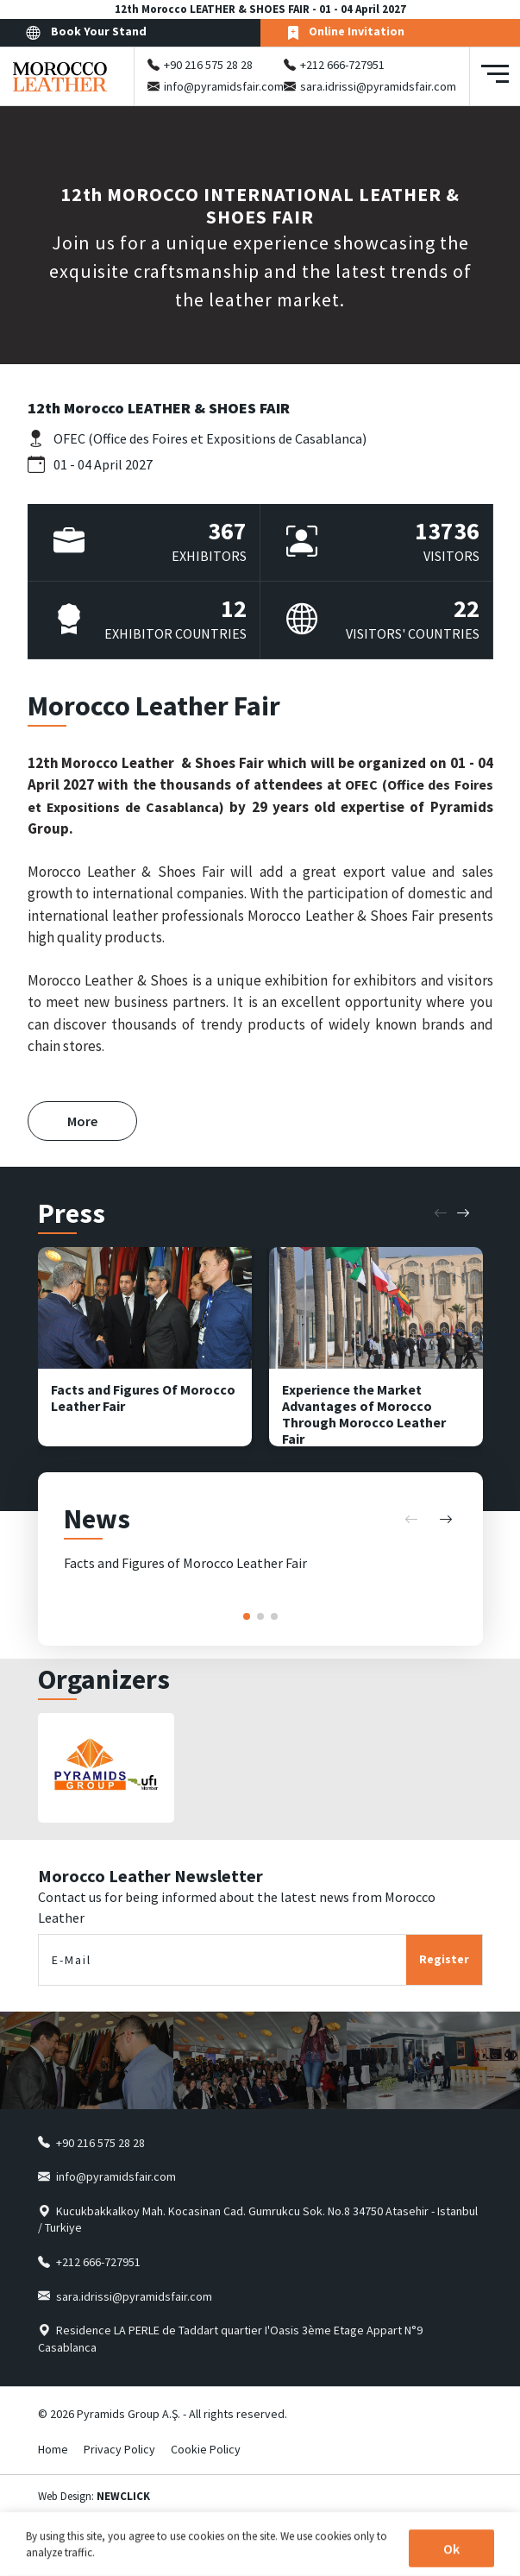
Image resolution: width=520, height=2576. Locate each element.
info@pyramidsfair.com (224, 86)
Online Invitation (345, 32)
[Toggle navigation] (495, 76)
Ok (451, 2549)
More (82, 1121)
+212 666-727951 (342, 64)
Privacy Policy (119, 2449)
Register (444, 1959)
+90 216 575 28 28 (208, 64)
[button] (441, 1213)
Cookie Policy (206, 2449)
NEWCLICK (123, 2496)
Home (53, 2449)
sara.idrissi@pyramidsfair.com (378, 86)
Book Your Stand (86, 32)
